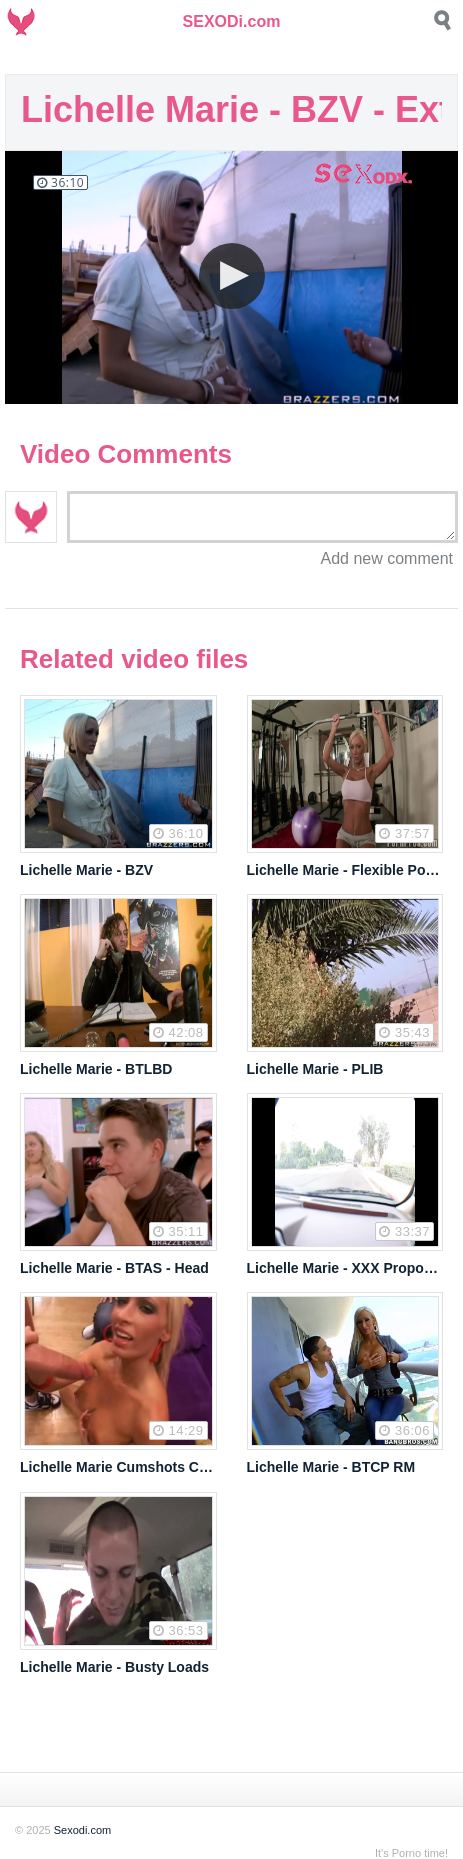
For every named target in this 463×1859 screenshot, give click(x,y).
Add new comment (386, 559)
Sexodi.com (82, 1830)
